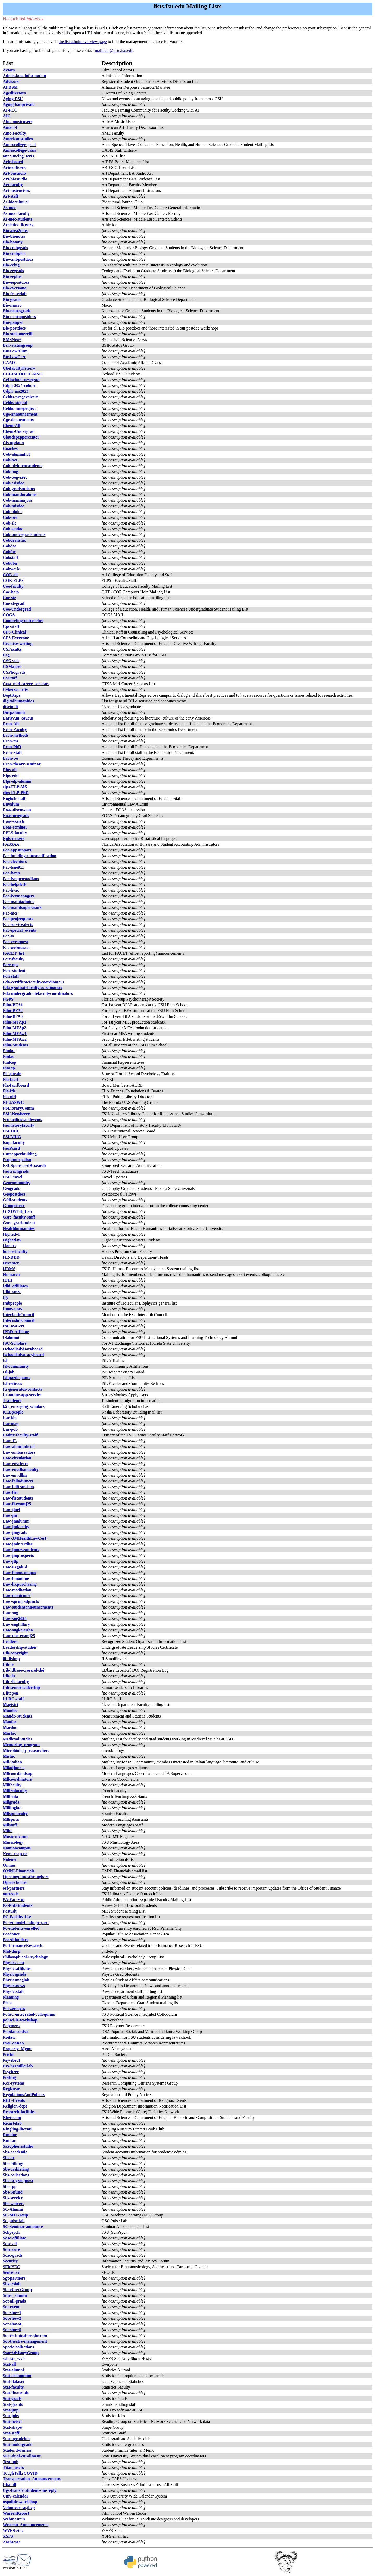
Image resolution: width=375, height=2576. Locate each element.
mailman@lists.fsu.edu (114, 50)
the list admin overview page (83, 41)
